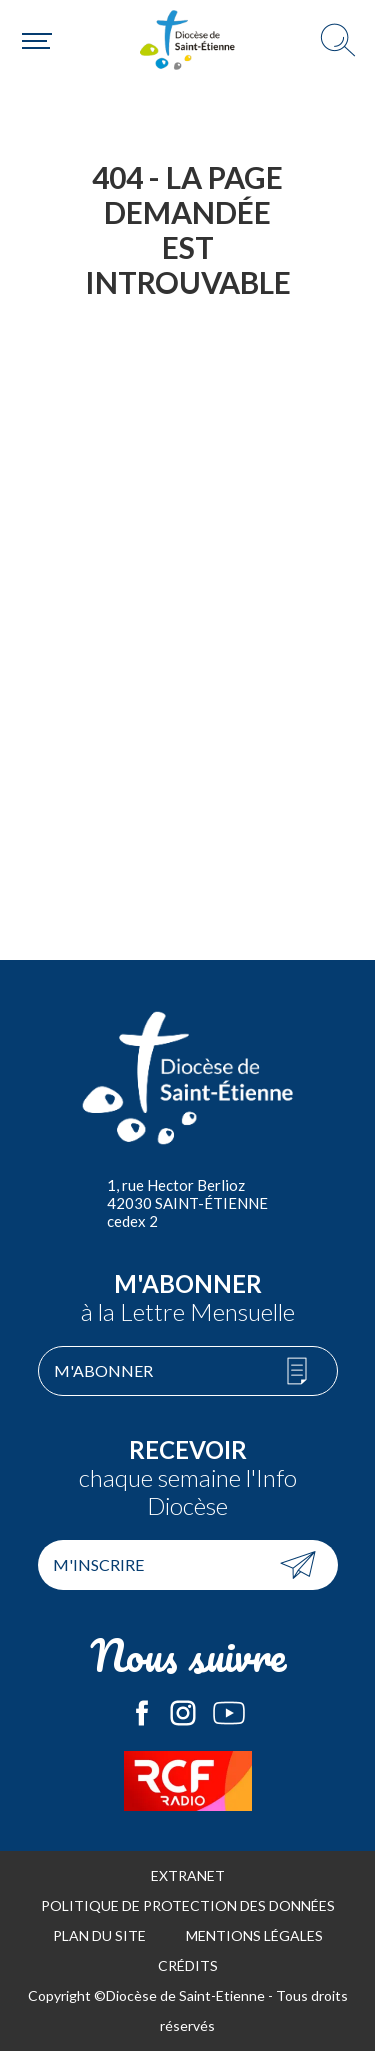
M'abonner (103, 1370)
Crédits (188, 1965)
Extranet (188, 1875)
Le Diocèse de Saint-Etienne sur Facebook (142, 1713)
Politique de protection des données (188, 1905)
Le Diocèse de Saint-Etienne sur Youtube (229, 1713)
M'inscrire (98, 1564)
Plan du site (99, 1935)
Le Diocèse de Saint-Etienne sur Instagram (183, 1713)
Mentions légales (254, 1935)
